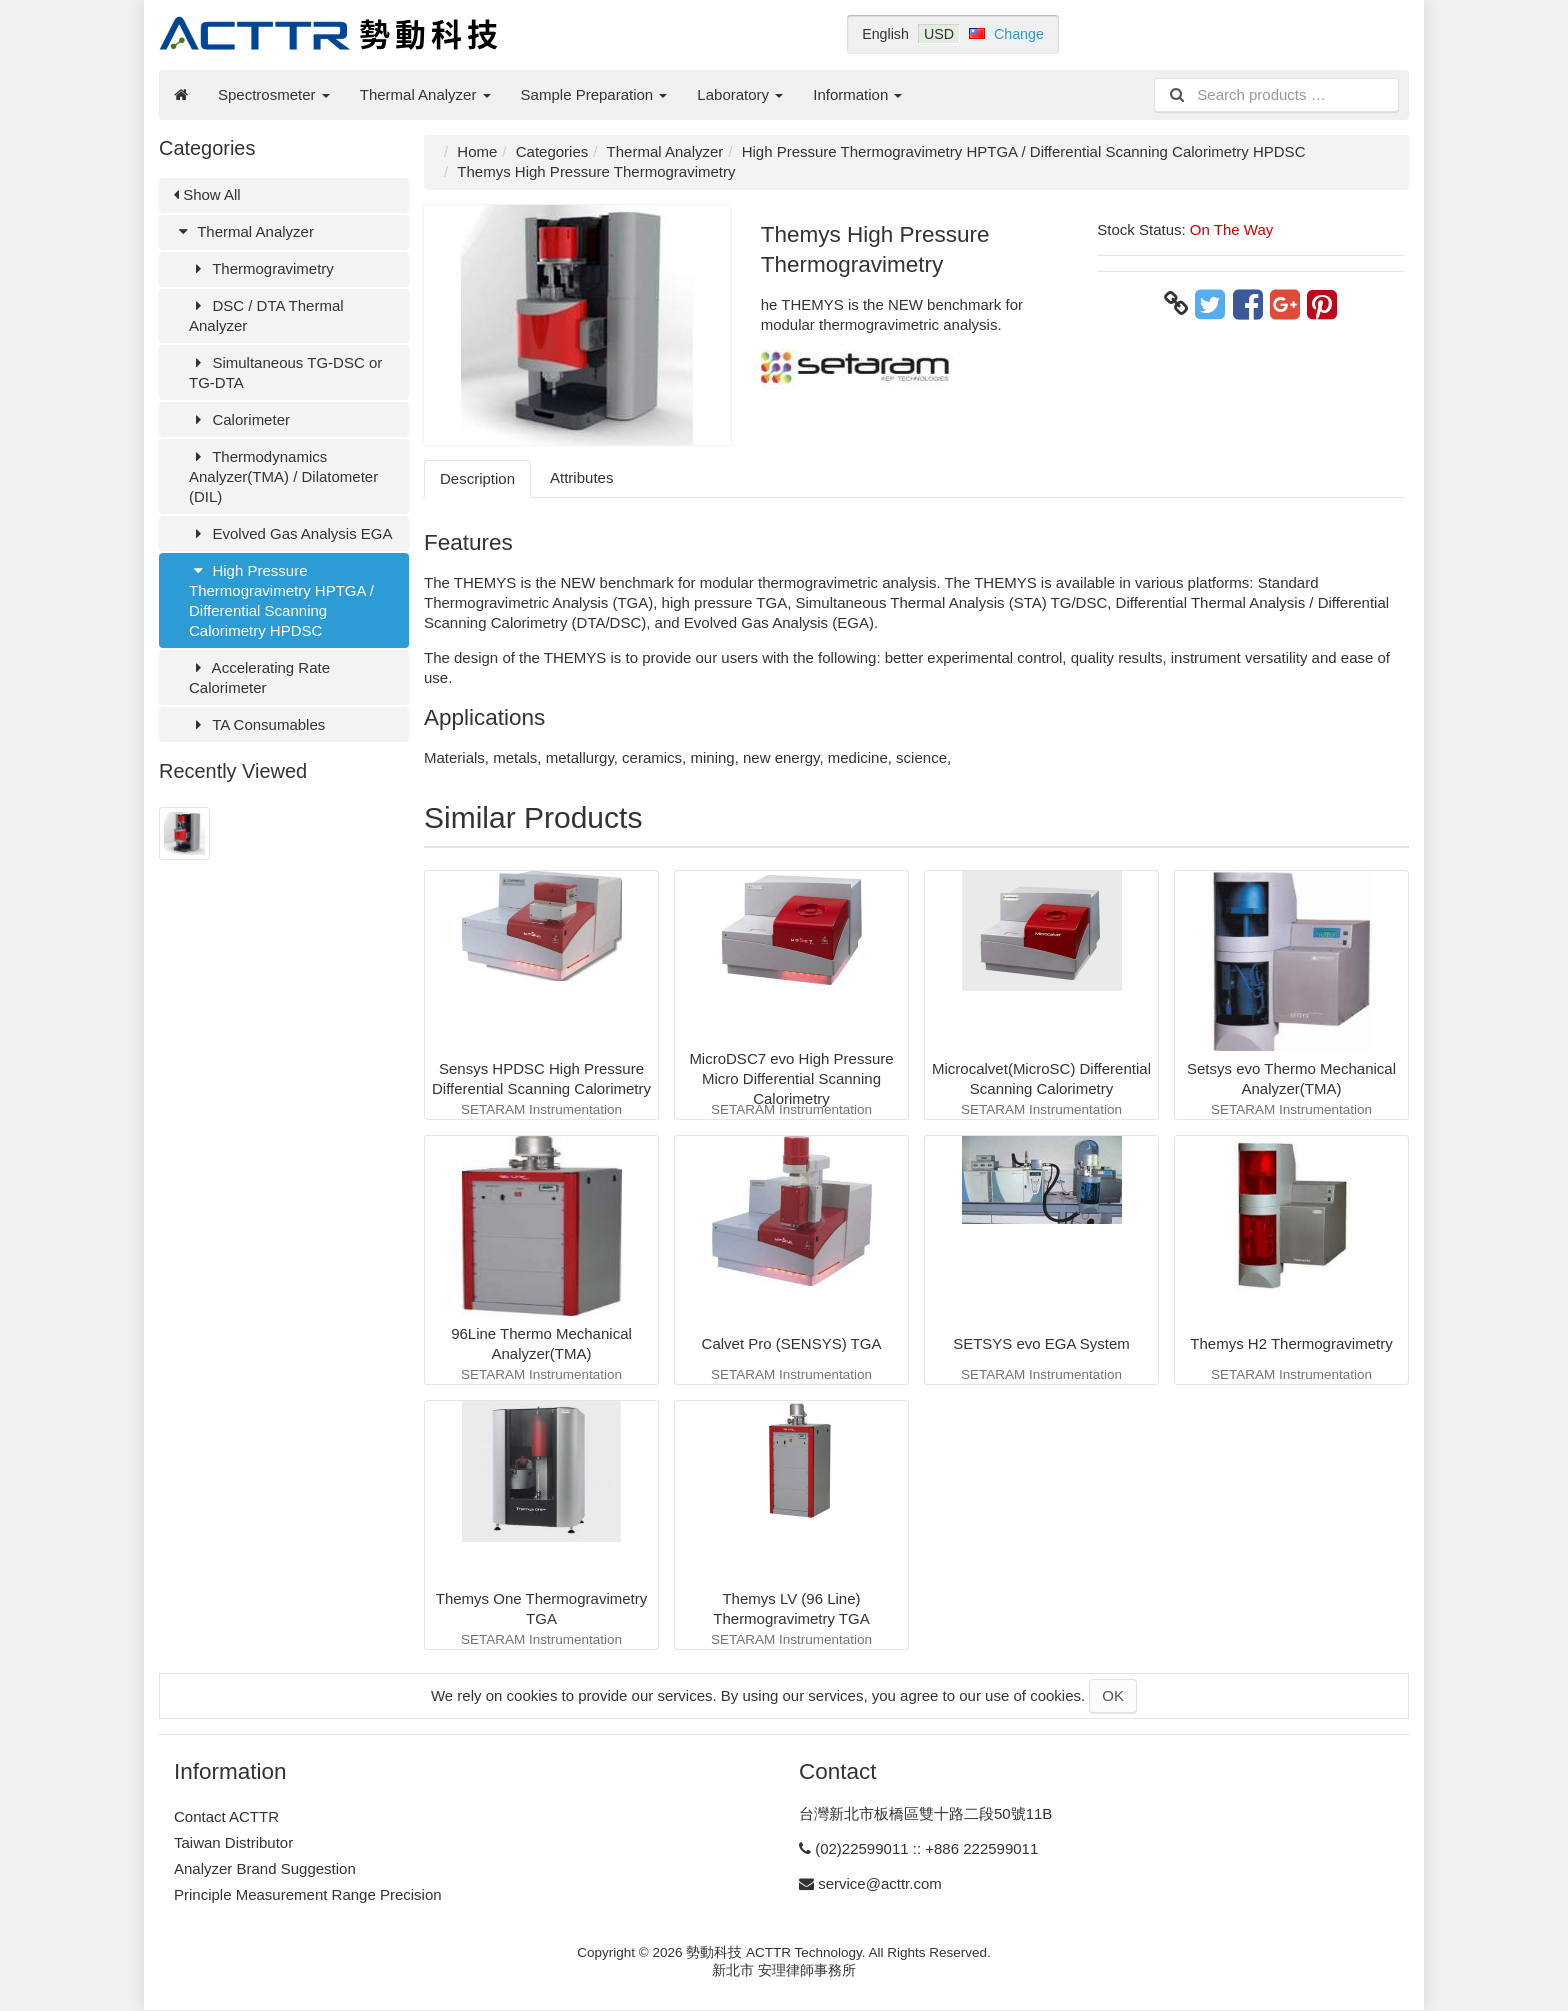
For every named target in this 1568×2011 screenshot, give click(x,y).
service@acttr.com (880, 1883)
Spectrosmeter (274, 94)
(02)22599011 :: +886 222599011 (926, 1848)
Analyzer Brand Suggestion (265, 1868)
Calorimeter (239, 419)
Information (857, 94)
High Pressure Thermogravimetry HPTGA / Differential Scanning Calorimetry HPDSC (281, 600)
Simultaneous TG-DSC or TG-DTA (285, 372)
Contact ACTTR (226, 1816)
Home (477, 151)
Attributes (581, 477)
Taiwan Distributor (233, 1842)
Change (1019, 34)
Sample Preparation (594, 94)
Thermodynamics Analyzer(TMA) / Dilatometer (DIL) (283, 476)
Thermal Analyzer (425, 94)
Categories (552, 151)
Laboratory (740, 94)
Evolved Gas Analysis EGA (291, 533)
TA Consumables (257, 724)
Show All (207, 194)
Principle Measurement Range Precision (308, 1894)
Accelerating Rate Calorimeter (259, 677)
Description (477, 478)
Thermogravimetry (261, 268)
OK (1113, 1695)
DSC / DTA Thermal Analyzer (266, 315)
